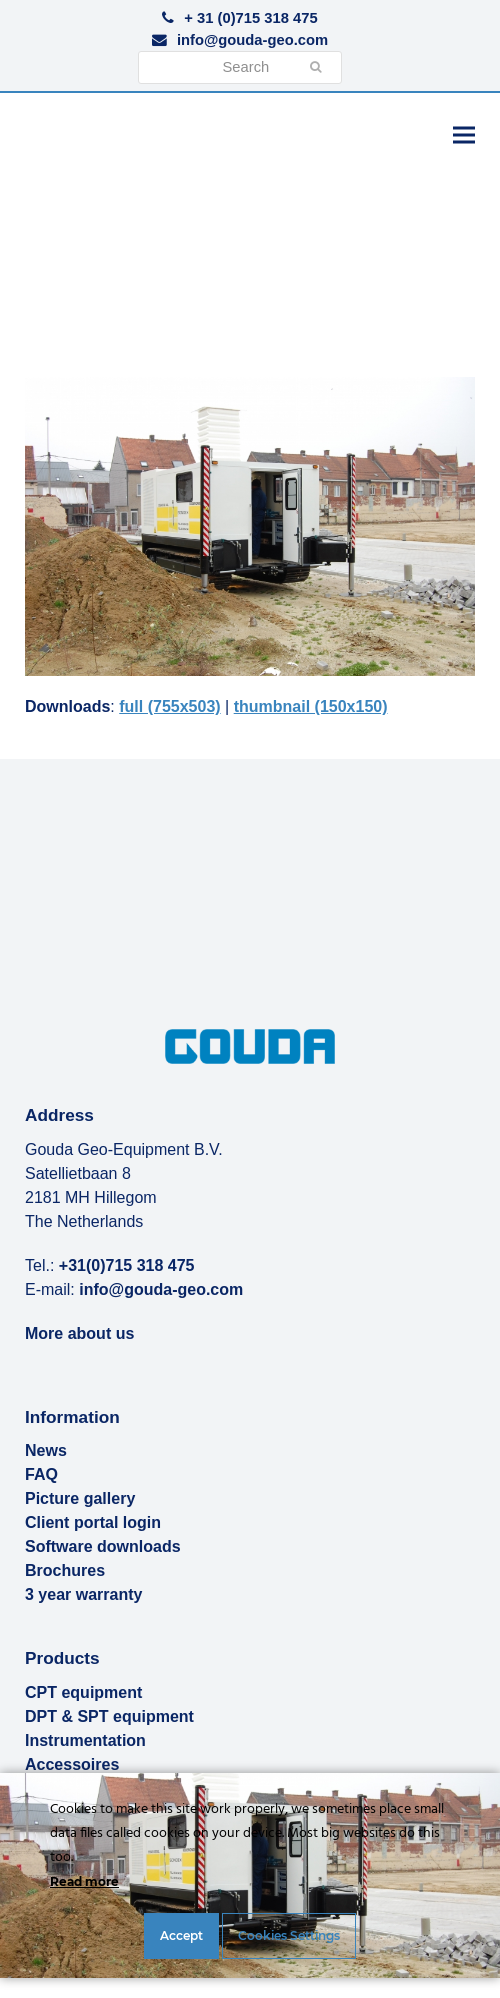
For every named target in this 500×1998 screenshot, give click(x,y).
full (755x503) (169, 706)
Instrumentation (85, 1740)
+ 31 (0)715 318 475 (250, 18)
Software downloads (103, 1546)
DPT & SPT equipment (109, 1716)
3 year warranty (83, 1594)
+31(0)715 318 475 (127, 1265)
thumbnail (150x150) (311, 706)
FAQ (41, 1474)
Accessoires (72, 1764)
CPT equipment (83, 1692)
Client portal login (93, 1522)
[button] (464, 134)
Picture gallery (80, 1498)
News (46, 1450)
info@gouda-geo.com (252, 40)
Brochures (65, 1570)
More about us (79, 1333)
